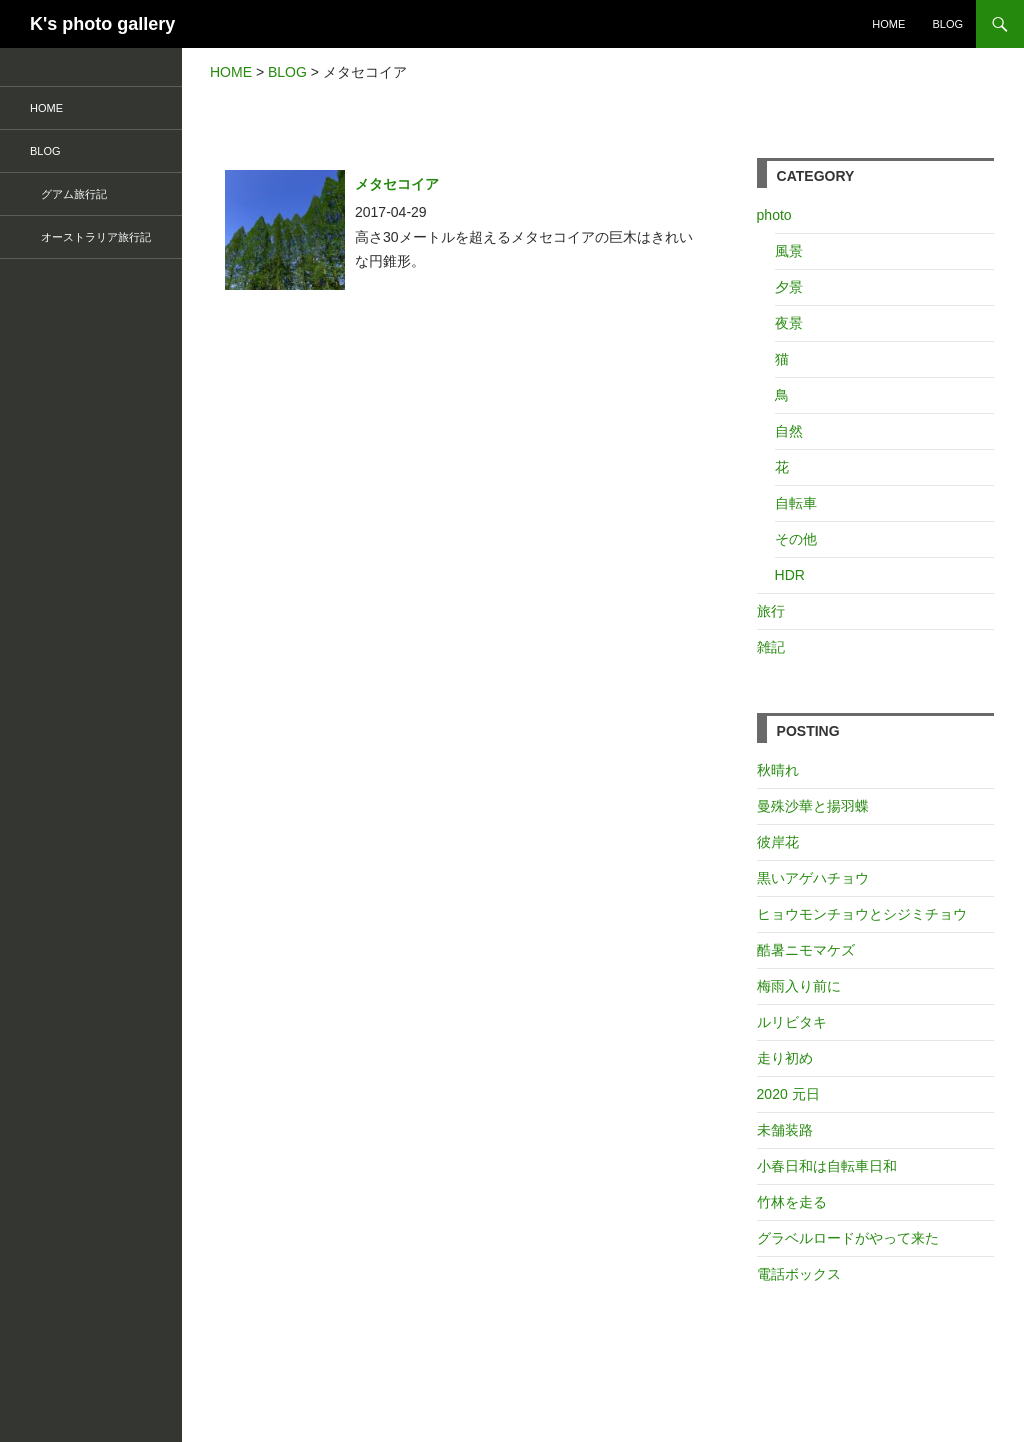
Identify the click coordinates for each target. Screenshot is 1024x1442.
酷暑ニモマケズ (806, 950)
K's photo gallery (102, 24)
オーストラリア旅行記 (90, 237)
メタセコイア (397, 184)
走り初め (785, 1058)
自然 (789, 431)
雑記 (771, 647)
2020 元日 (788, 1094)
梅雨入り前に (799, 986)
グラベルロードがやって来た (848, 1238)
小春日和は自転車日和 (827, 1166)
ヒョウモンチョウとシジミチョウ (862, 914)
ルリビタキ (792, 1022)
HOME (888, 24)
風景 (789, 251)
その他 (796, 539)
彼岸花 (778, 842)
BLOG (947, 24)
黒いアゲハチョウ (813, 878)
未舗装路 (785, 1130)
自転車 (796, 503)
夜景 (789, 323)
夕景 (789, 287)
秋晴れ (778, 770)
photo (774, 215)
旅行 (771, 611)
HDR (790, 575)
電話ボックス (799, 1274)
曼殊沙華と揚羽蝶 (813, 806)
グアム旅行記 (68, 194)
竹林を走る (792, 1202)
